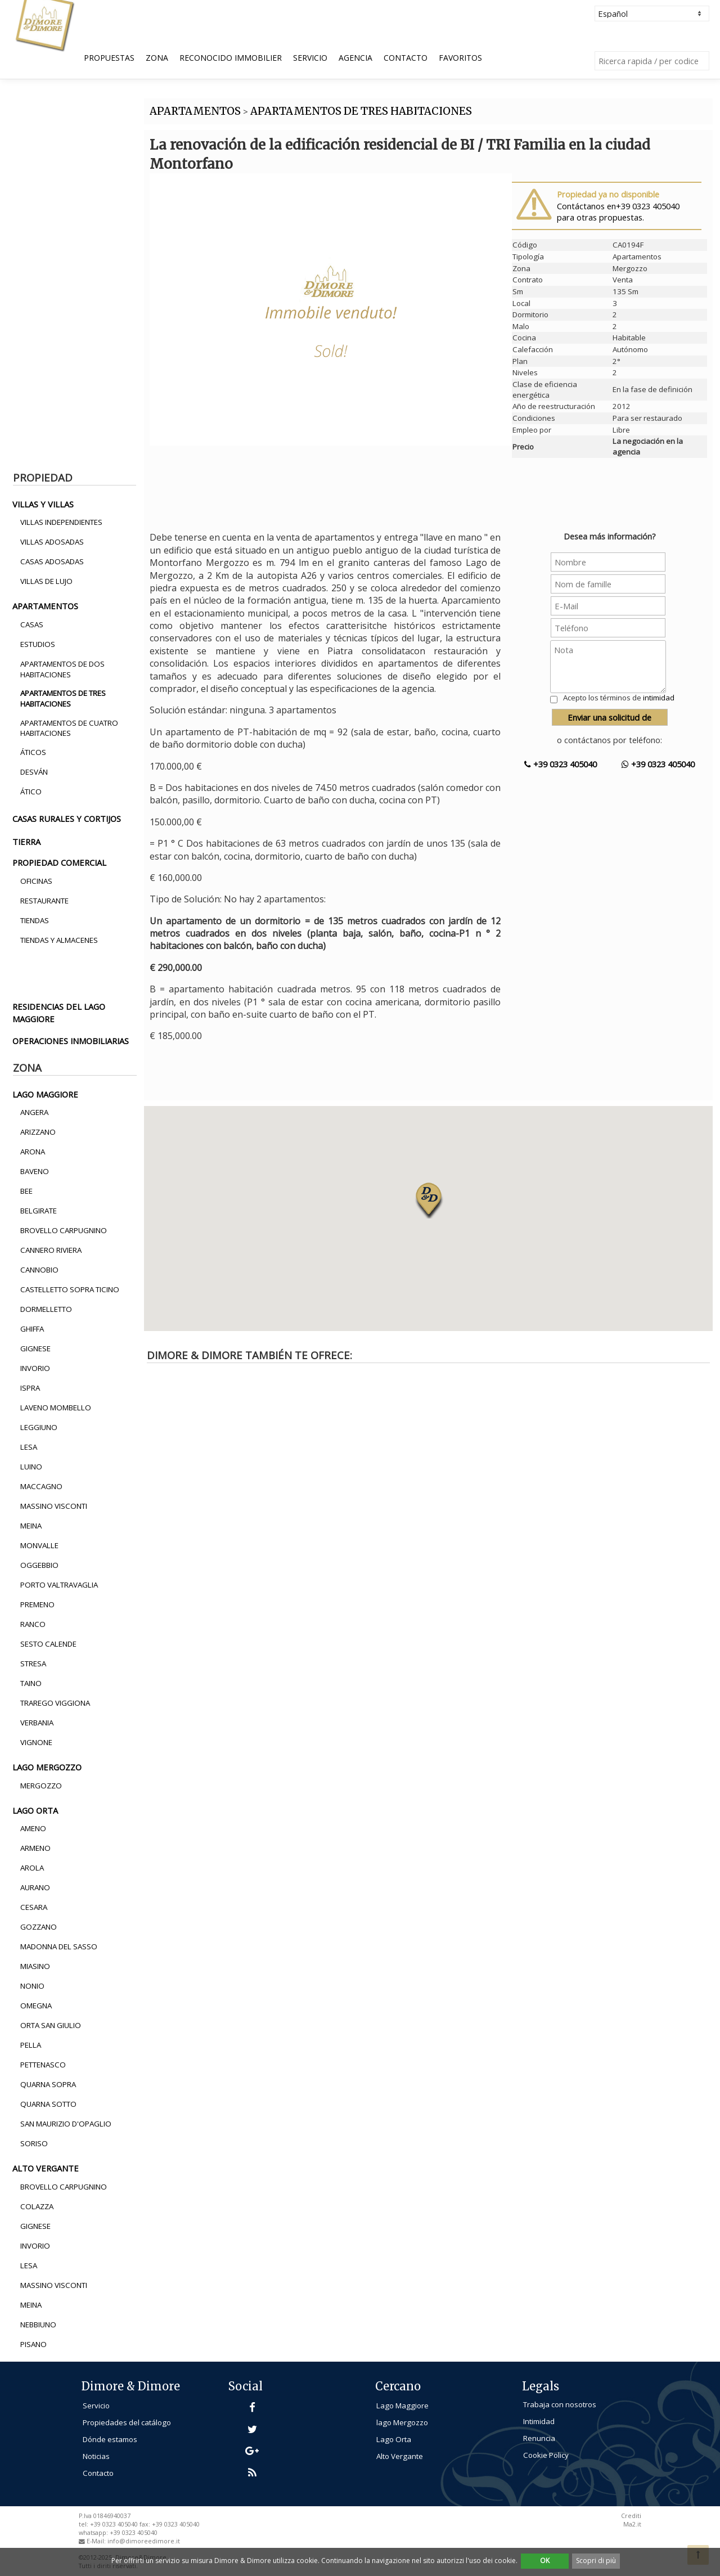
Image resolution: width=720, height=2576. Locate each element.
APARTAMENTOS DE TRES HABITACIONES (361, 111)
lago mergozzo (47, 1767)
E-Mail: (97, 2541)
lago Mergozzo (402, 2422)
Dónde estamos (110, 2439)
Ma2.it (632, 2524)
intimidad (658, 698)
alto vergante (45, 2168)
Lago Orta (393, 2439)
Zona (157, 57)
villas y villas (43, 504)
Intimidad (539, 2421)
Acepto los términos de (618, 698)
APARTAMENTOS (195, 111)
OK (545, 2560)
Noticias (96, 2456)
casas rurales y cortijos (66, 818)
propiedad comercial (59, 862)
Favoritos (460, 57)
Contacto (406, 57)
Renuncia (539, 2438)
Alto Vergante (399, 2456)
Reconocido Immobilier (230, 57)
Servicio (310, 57)
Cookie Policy (546, 2455)
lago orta (35, 1810)
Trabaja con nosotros (559, 2404)
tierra (26, 841)
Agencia (355, 57)
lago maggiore (45, 1094)
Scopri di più (596, 2560)
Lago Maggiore (402, 2405)
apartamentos (45, 606)
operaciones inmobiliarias (70, 1040)
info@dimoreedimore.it (143, 2541)
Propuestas (109, 57)
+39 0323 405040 (560, 764)
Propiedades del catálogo (127, 2422)
